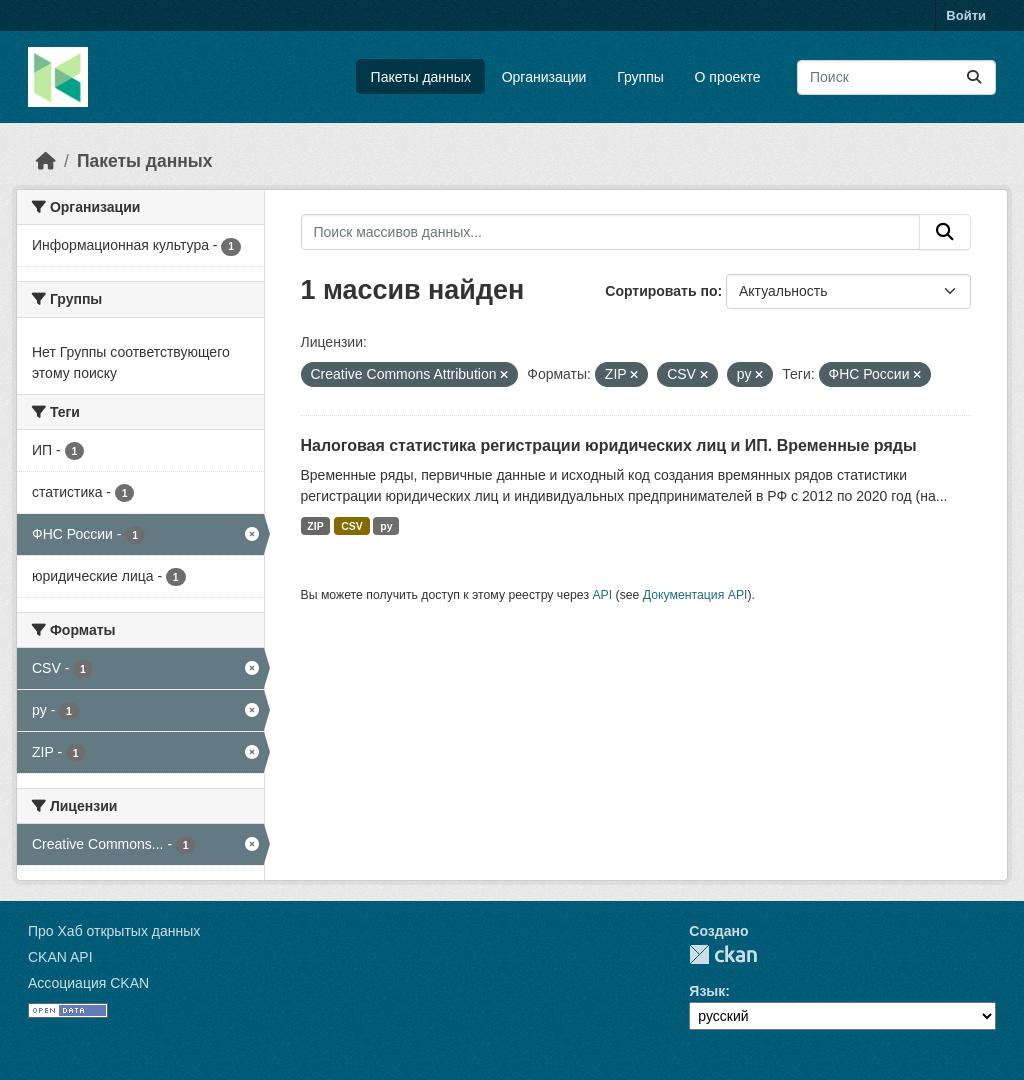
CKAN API (60, 957)
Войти (966, 15)
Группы (640, 77)
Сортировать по (661, 291)
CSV (352, 526)
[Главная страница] (46, 161)
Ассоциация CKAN (88, 983)
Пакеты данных (421, 77)
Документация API (695, 595)
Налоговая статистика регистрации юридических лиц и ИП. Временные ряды (609, 445)
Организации (544, 77)
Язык (707, 991)
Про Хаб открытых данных (114, 931)
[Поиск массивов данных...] (896, 77)
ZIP (315, 526)
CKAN (723, 954)
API (602, 595)
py (386, 526)
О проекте (728, 77)
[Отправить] (974, 77)
